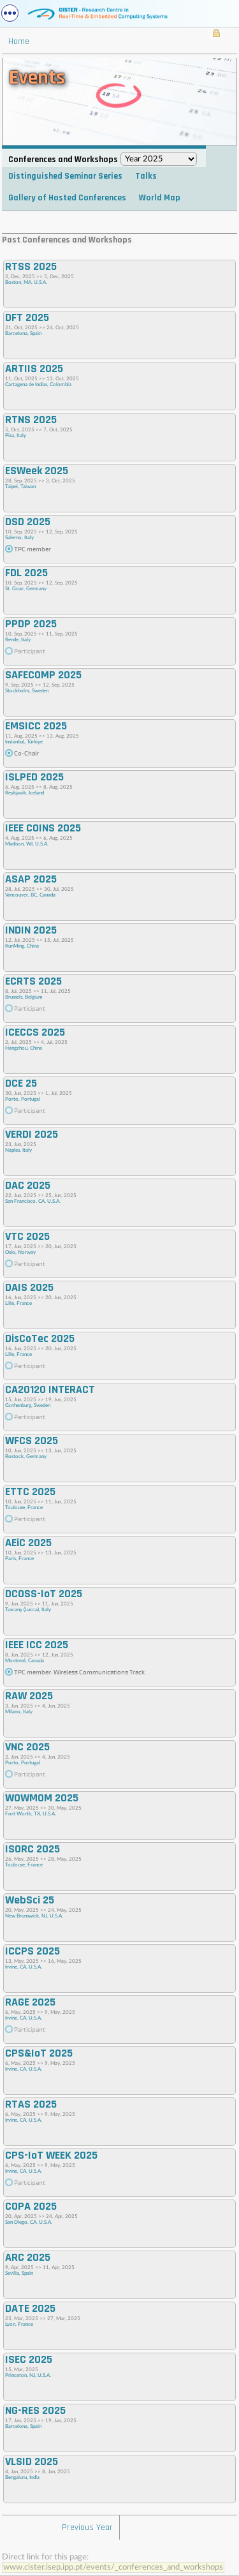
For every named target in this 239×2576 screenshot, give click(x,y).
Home (18, 41)
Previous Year (87, 2527)
